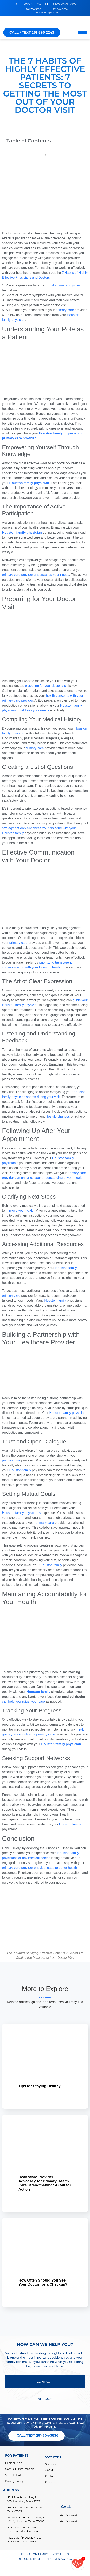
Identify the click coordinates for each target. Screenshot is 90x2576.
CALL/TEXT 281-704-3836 (37, 2435)
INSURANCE (45, 2399)
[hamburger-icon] (82, 32)
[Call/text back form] (78, 2564)
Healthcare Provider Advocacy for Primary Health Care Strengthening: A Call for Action (44, 2183)
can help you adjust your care (23, 1701)
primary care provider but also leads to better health (39, 1867)
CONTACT (45, 2382)
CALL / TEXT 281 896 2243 (31, 32)
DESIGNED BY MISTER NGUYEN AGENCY (45, 2558)
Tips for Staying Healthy (39, 2086)
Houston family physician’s (21, 1513)
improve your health (20, 1210)
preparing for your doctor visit (46, 685)
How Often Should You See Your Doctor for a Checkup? (42, 2282)
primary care (65, 310)
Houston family (66, 1268)
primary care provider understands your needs (35, 574)
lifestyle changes (58, 1116)
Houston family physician (63, 285)
